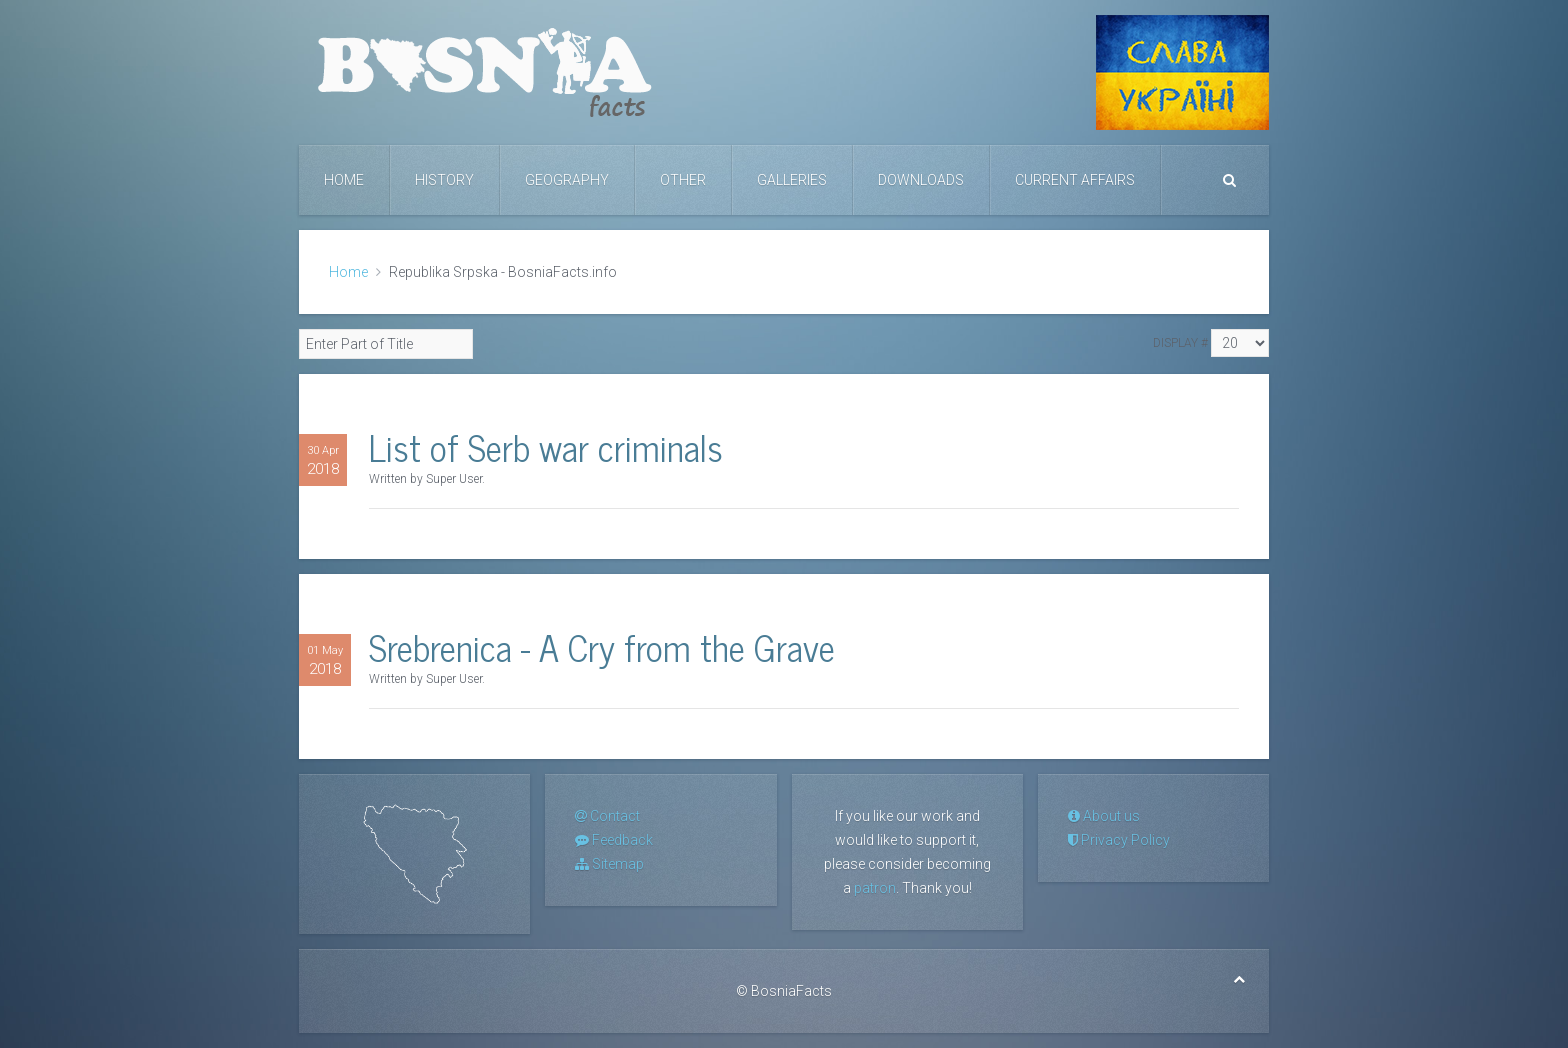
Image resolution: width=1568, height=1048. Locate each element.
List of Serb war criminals (546, 446)
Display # (1180, 343)
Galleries (792, 180)
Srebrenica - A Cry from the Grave (602, 646)
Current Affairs (1075, 180)
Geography (567, 180)
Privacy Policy (1119, 840)
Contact (607, 816)
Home (344, 180)
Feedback (614, 840)
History (444, 180)
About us (1104, 816)
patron (875, 888)
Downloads (921, 180)
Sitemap (609, 864)
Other (683, 180)
